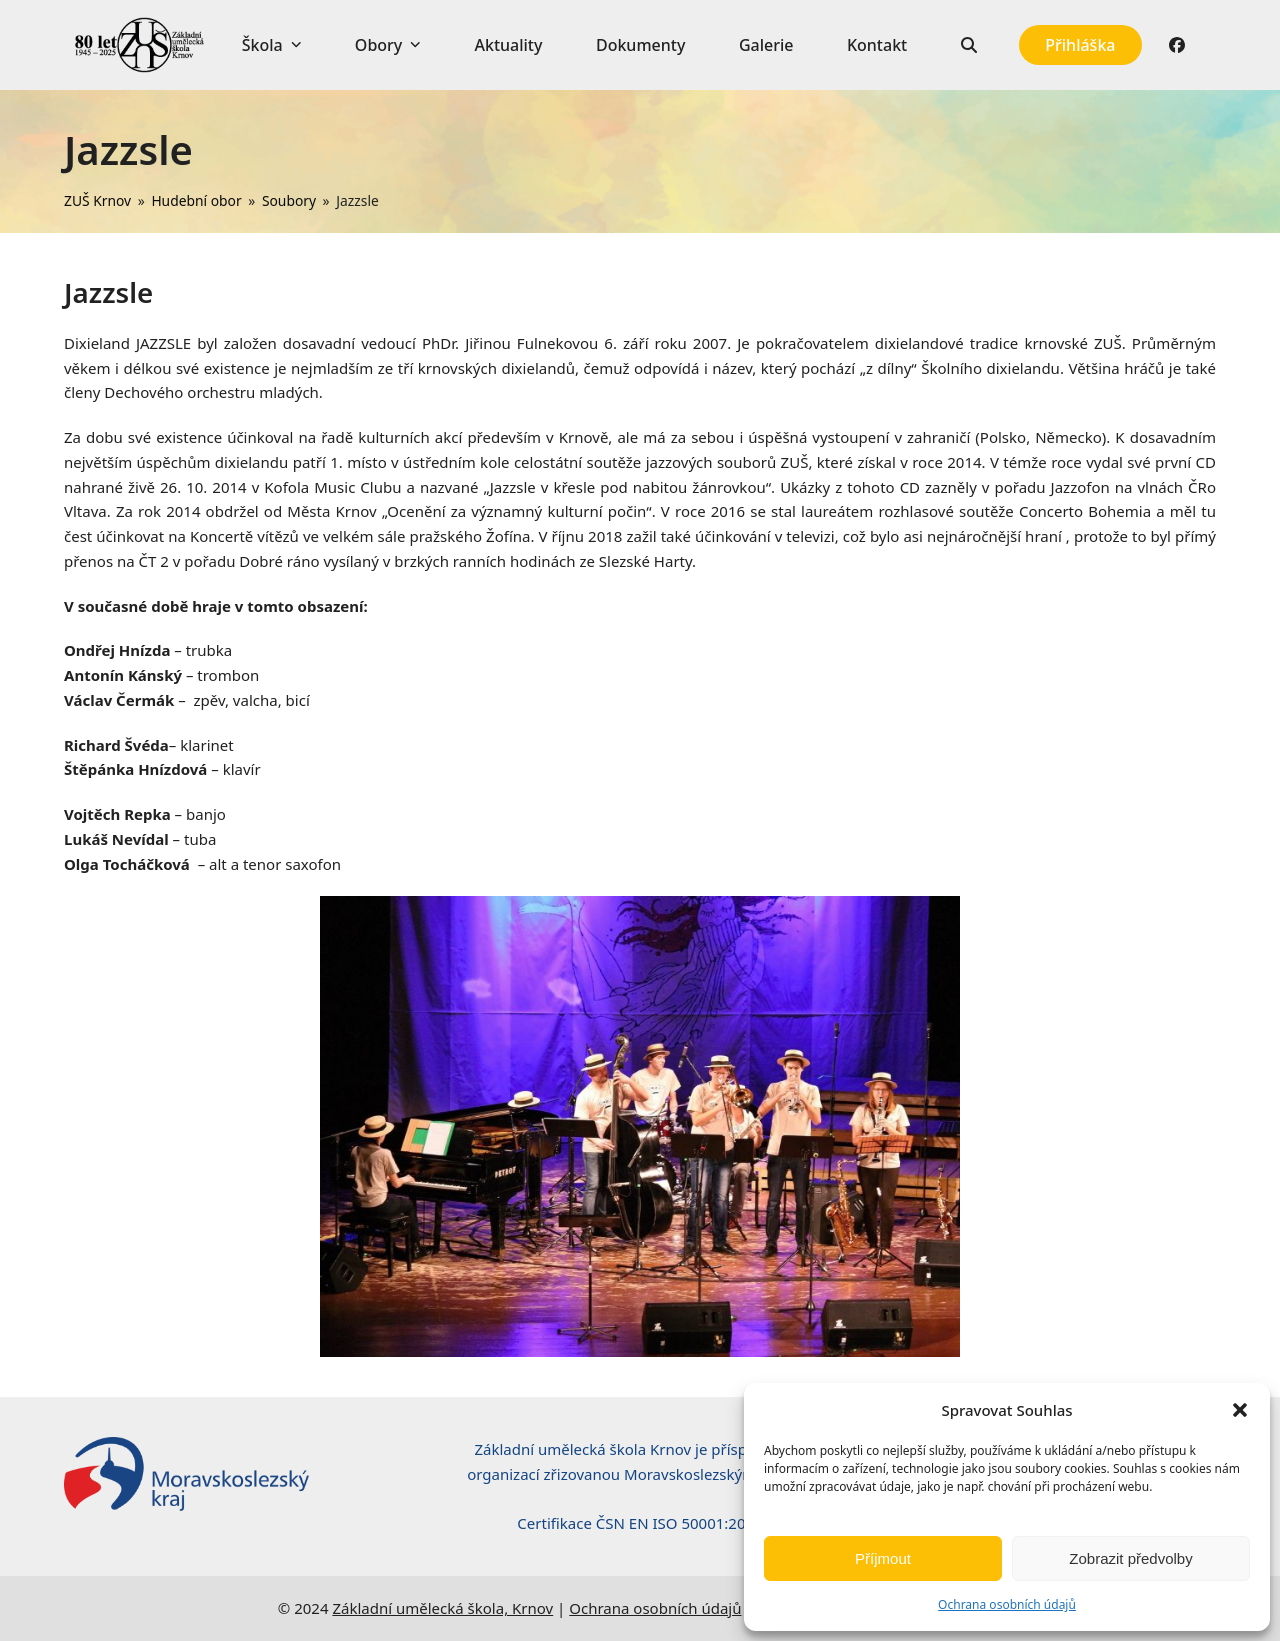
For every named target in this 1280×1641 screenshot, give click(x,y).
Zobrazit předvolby (1130, 1558)
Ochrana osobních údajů (1007, 1604)
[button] (1240, 1410)
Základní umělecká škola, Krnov (442, 1608)
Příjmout (883, 1558)
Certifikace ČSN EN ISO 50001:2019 (639, 1523)
